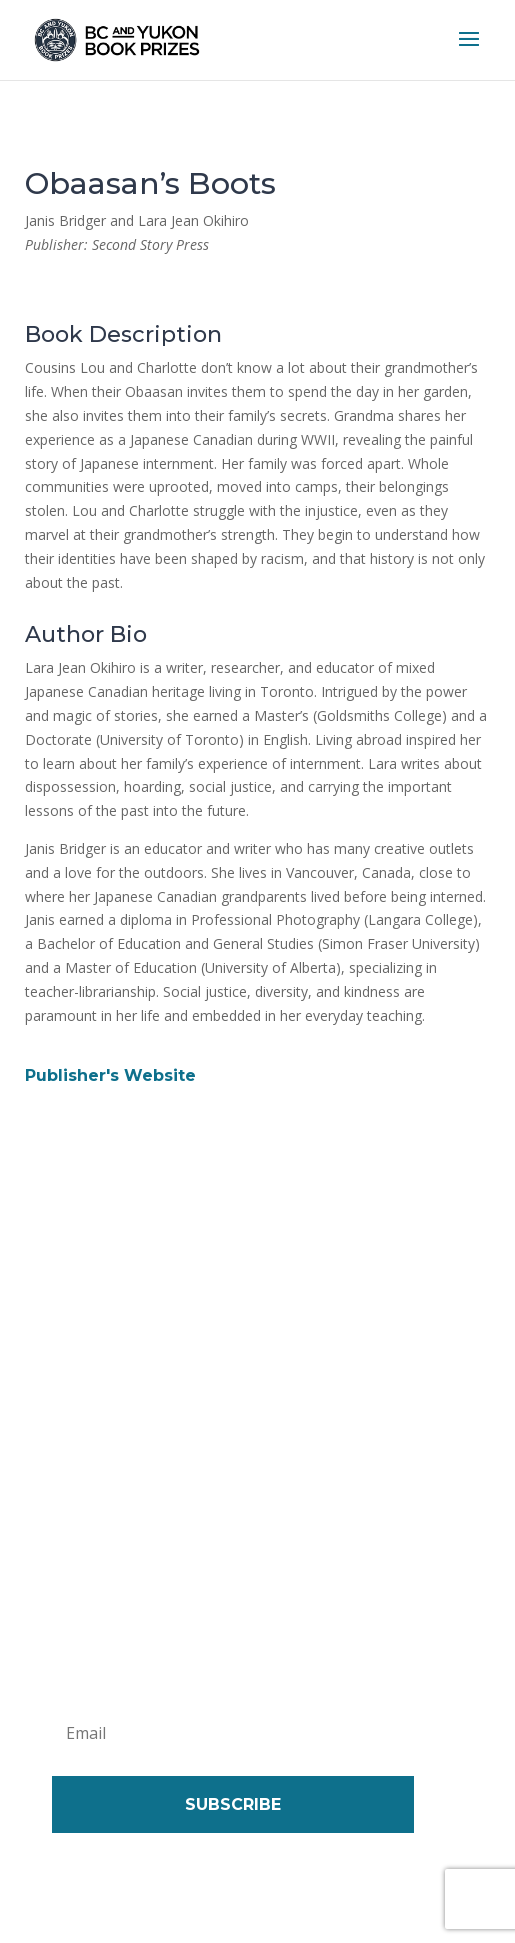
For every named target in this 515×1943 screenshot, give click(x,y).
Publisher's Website (110, 1075)
